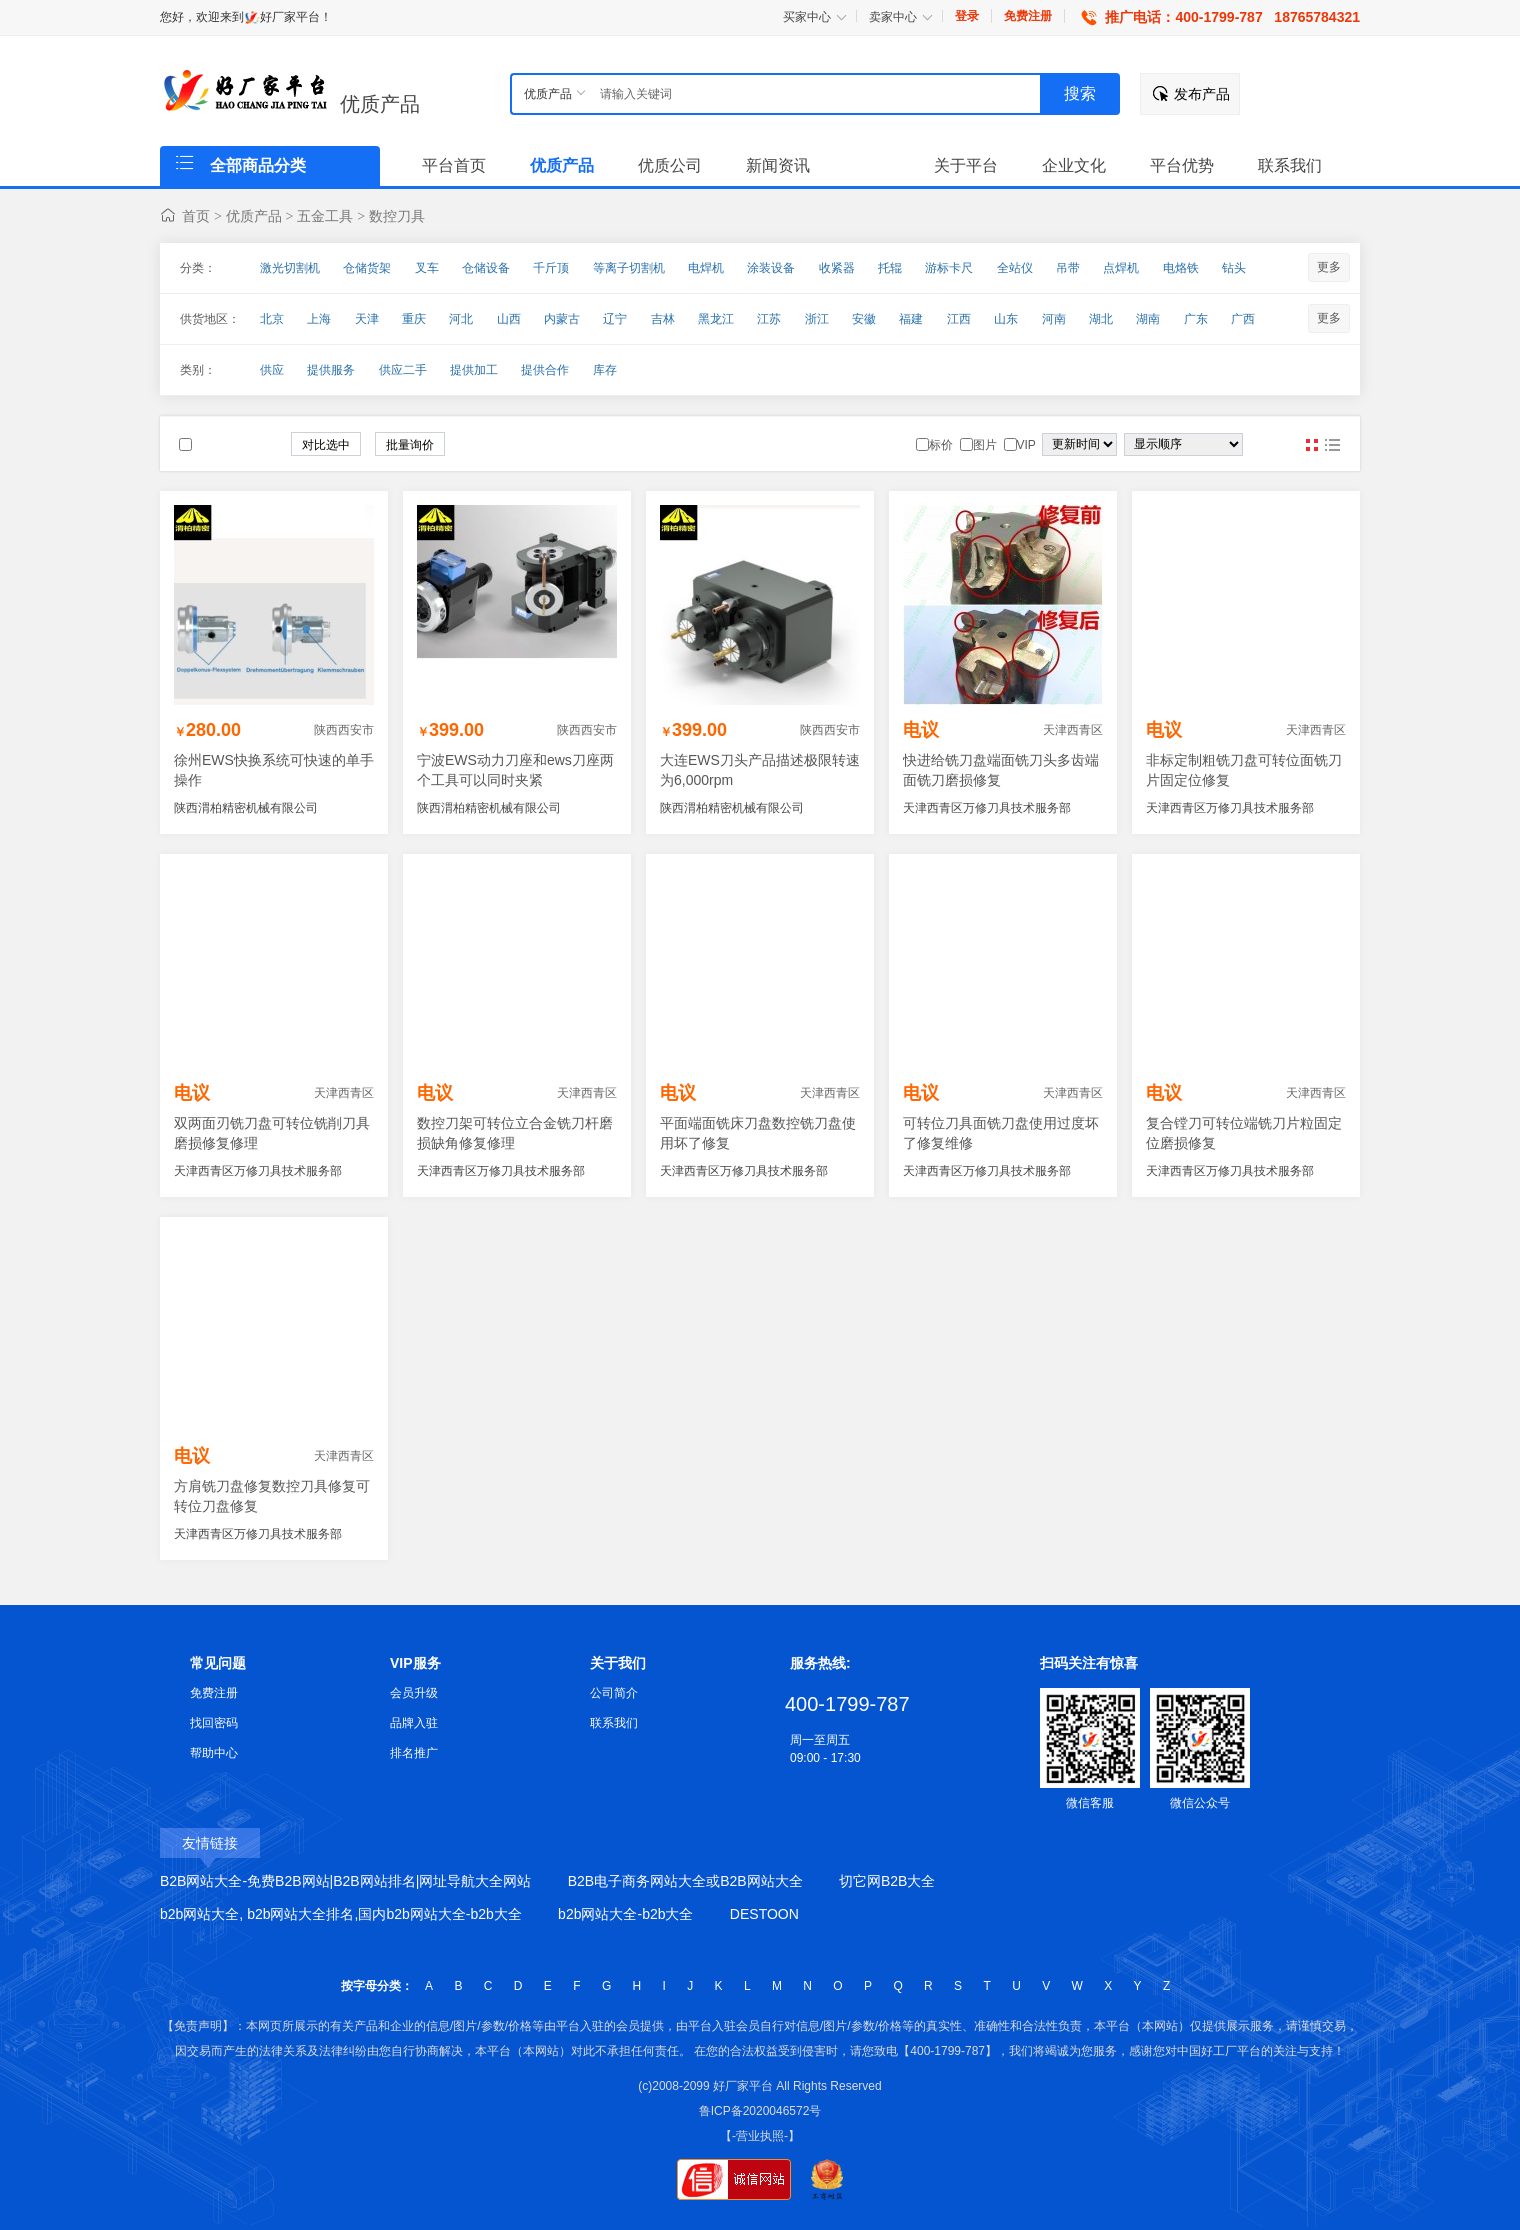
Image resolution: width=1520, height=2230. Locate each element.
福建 (911, 319)
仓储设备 (486, 268)
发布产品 (1202, 94)
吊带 (1068, 268)
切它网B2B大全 (887, 1881)
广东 (1196, 319)
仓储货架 (367, 268)
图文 (1332, 445)
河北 (461, 319)
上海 (319, 319)
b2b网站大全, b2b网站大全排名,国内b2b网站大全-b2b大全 (341, 1914)
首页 (196, 216)
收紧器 (837, 268)
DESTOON (764, 1914)
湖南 (1148, 319)
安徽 (864, 319)
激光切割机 (290, 268)
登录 (967, 16)
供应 (272, 370)
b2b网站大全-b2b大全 (625, 1914)
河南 (1054, 319)
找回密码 (214, 1723)
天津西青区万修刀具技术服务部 (987, 808)
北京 (272, 319)
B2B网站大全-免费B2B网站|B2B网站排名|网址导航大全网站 (345, 1881)
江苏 (769, 319)
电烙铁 (1181, 268)
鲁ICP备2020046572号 (760, 2111)
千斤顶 (551, 268)
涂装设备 (771, 268)
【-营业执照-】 (760, 2136)
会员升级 (414, 1693)
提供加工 (474, 370)
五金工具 (325, 216)
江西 (959, 319)
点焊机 (1121, 268)
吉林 (663, 319)
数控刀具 (397, 216)
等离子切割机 (629, 268)
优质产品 (380, 104)
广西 (1243, 319)
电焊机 (706, 268)
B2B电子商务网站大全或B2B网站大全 (685, 1881)
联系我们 (614, 1723)
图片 (1312, 445)
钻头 (1234, 268)
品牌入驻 (414, 1723)
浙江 (817, 319)
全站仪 (1015, 268)
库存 (605, 370)
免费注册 (1028, 16)
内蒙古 (562, 319)
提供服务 (331, 370)
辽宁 (615, 319)
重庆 (414, 319)
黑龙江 (716, 319)
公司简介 (614, 1693)
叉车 (427, 268)
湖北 (1101, 319)
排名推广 (414, 1753)
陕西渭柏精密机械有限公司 (246, 808)
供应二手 (403, 370)
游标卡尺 (949, 268)
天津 (367, 319)
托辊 (890, 268)
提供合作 (545, 370)
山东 (1006, 319)
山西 (509, 319)
